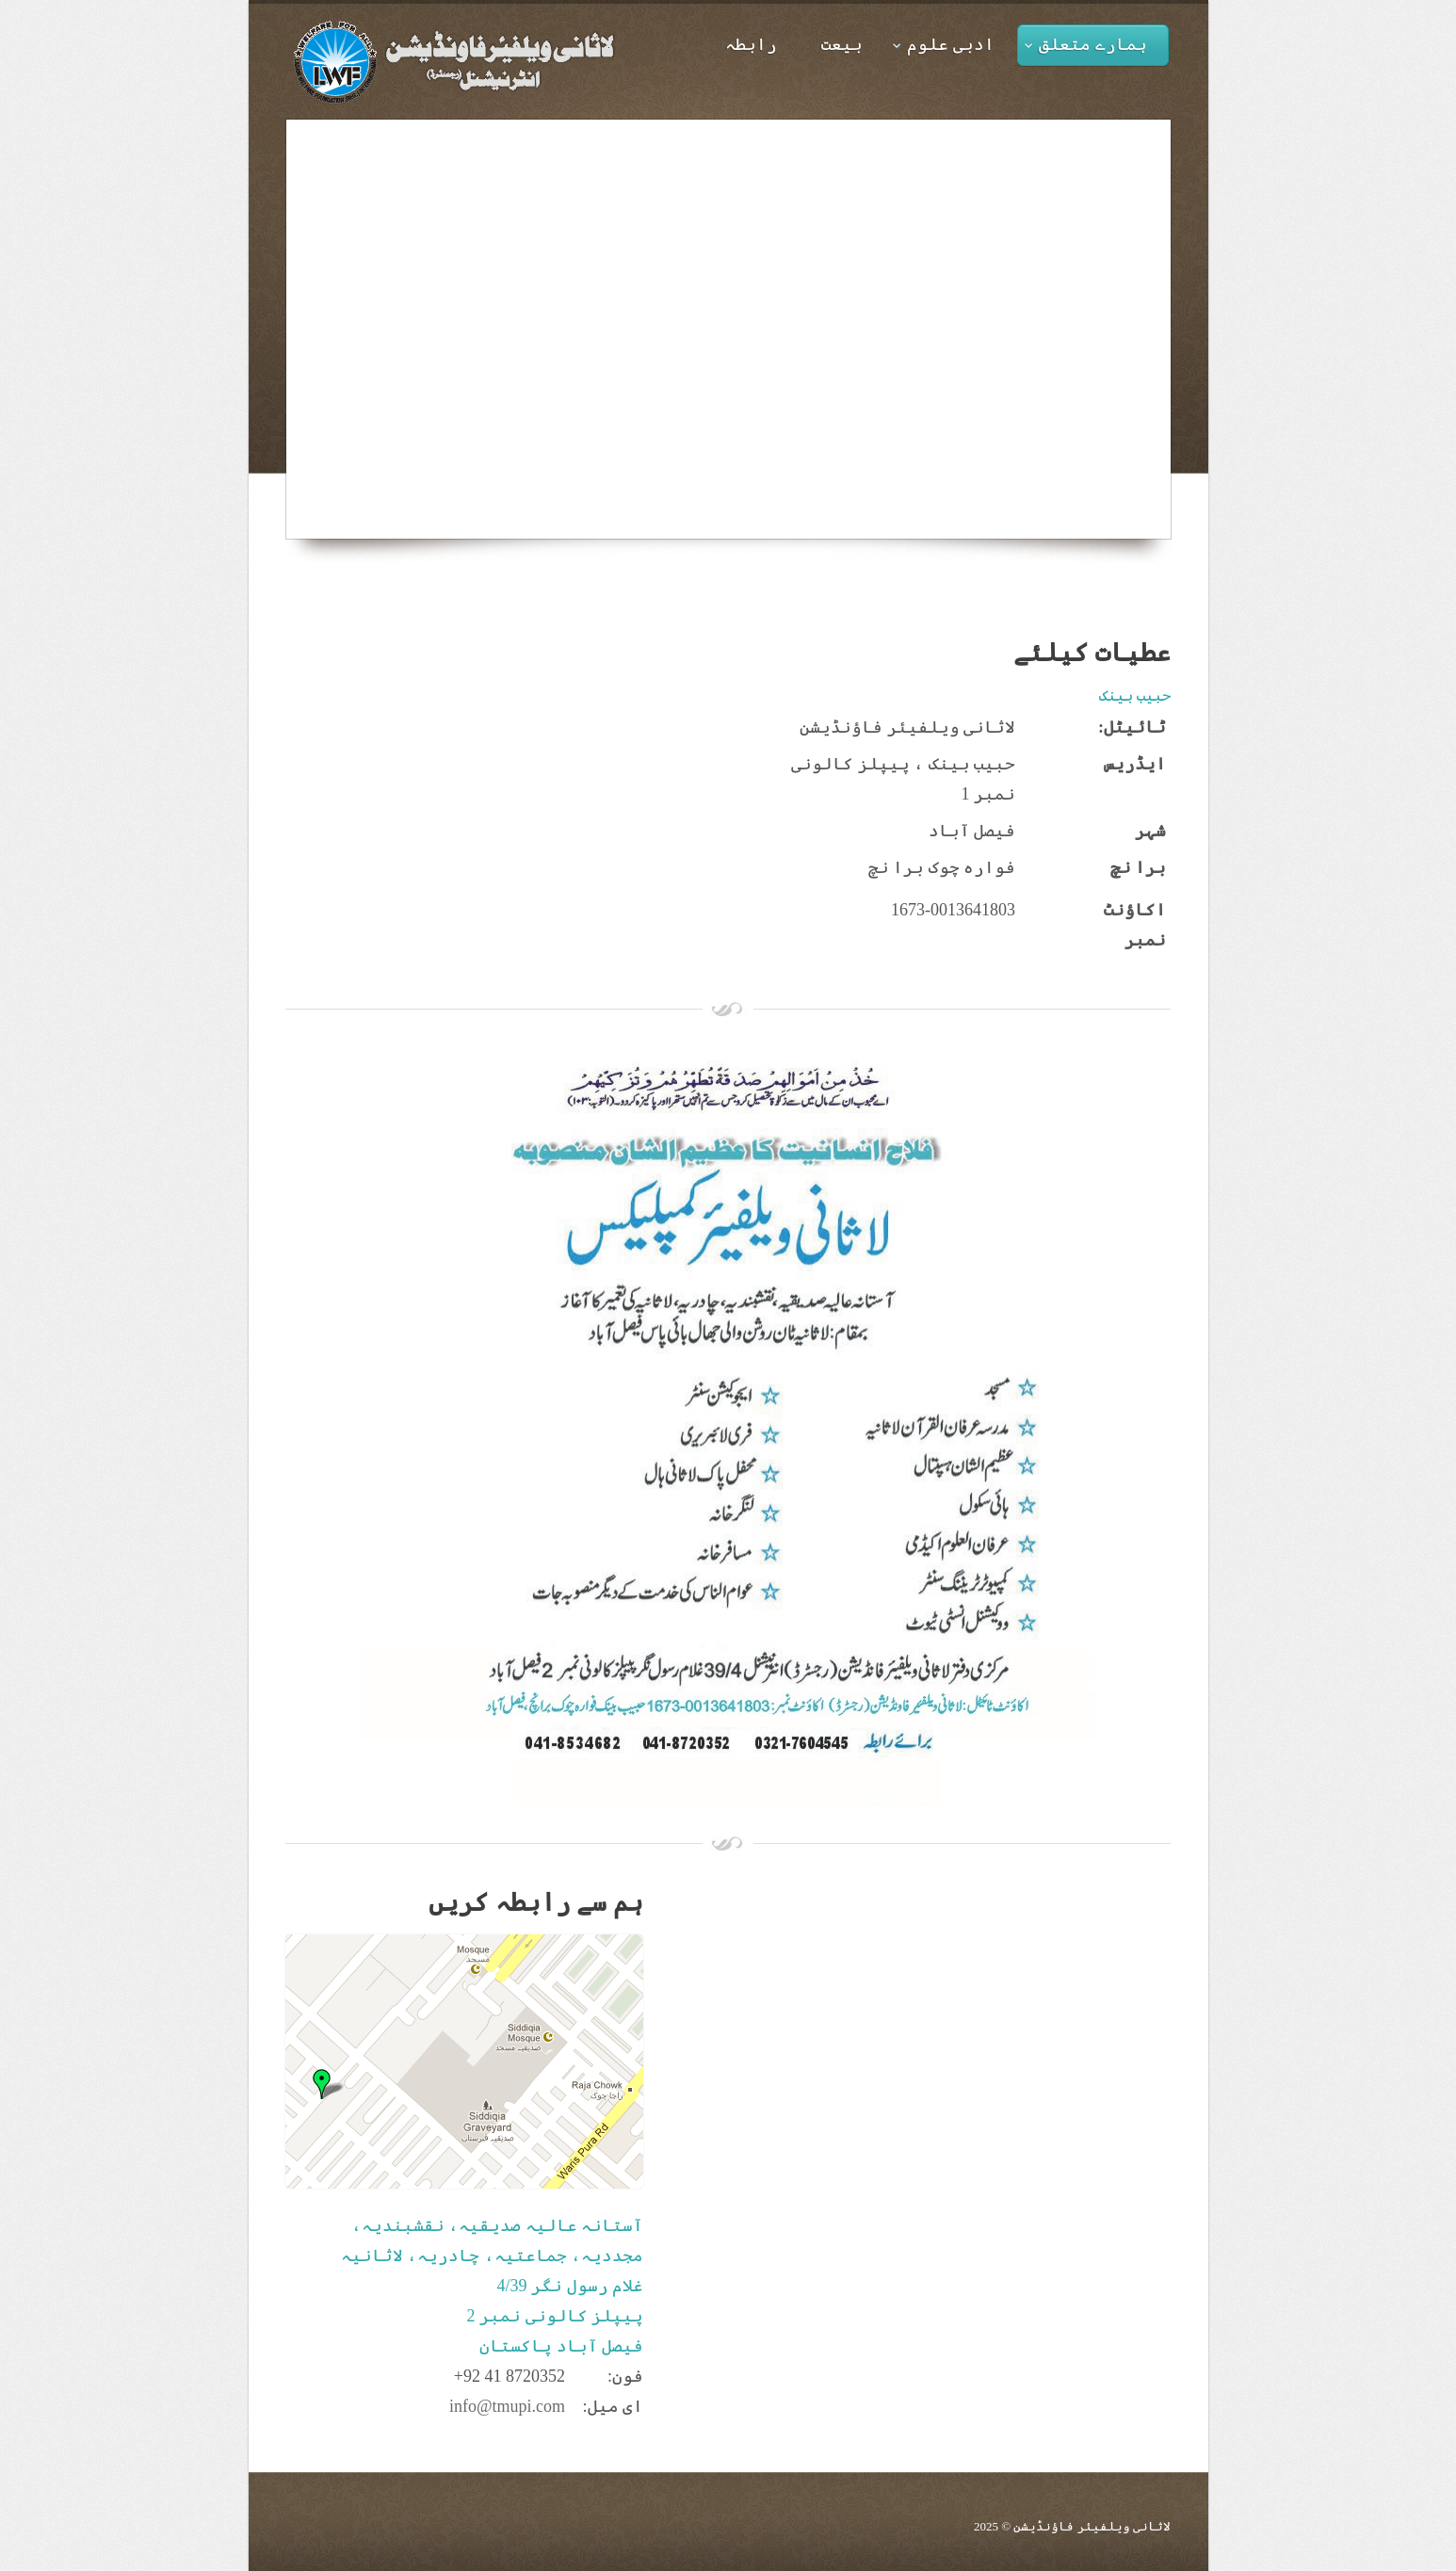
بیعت (842, 44)
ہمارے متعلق (1086, 44)
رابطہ (751, 44)
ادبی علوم (944, 44)
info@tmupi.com (507, 2406)
